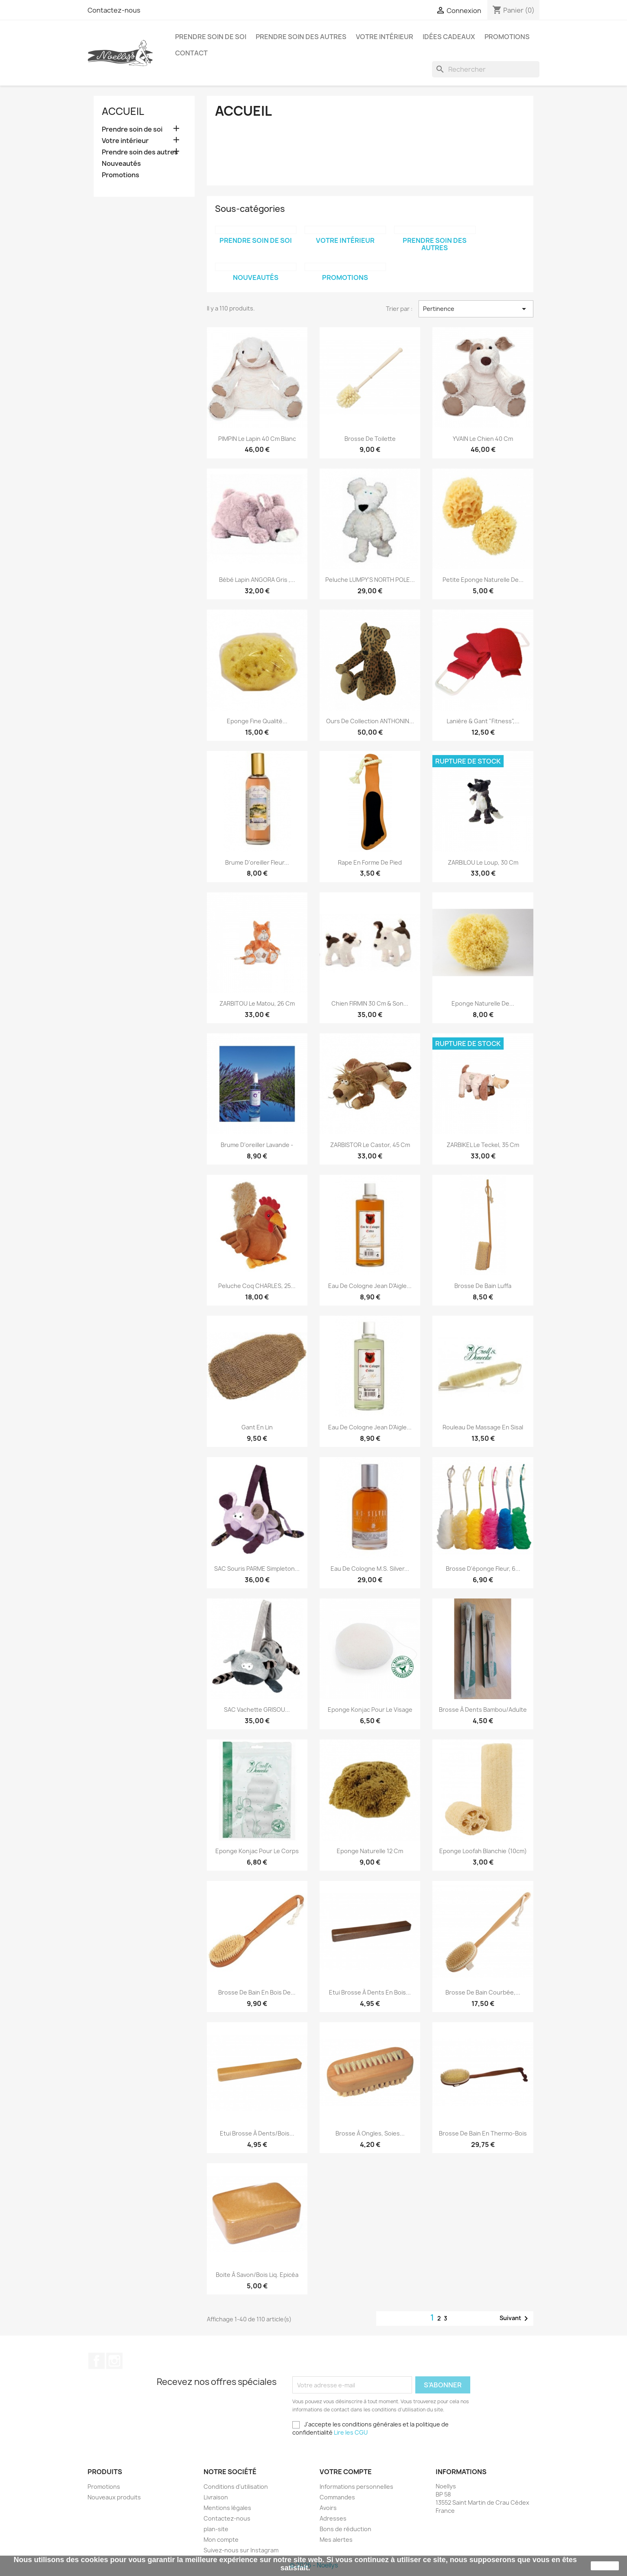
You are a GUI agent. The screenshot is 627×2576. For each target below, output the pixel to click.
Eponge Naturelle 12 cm (370, 1851)
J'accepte (605, 2566)
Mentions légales (227, 2508)
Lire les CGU (351, 2432)
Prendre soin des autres (301, 36)
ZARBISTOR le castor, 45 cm (370, 1145)
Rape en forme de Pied (370, 862)
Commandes (337, 2497)
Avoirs (328, 2508)
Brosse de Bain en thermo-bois (483, 2133)
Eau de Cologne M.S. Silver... (370, 1568)
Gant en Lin (257, 1427)
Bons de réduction (345, 2529)
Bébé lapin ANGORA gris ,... (257, 579)
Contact (191, 52)
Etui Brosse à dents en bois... (370, 1992)
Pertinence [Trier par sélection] (476, 309)
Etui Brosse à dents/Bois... (257, 2133)
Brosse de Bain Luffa (482, 1286)
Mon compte (221, 2539)
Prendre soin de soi (210, 36)
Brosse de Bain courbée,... (482, 1992)
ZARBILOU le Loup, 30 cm (483, 862)
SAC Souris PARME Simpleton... (257, 1568)
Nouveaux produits (114, 2497)
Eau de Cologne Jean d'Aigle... (370, 1286)
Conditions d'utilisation (236, 2486)
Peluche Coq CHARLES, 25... (257, 1286)
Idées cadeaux (449, 36)
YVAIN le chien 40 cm (483, 439)
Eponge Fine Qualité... (257, 721)
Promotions (507, 36)
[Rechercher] (485, 69)
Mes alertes (336, 2539)
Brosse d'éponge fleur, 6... (483, 1568)
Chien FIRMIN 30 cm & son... (369, 1003)
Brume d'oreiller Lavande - (257, 1145)
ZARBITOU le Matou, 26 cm (257, 1003)
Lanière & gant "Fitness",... (483, 721)
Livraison (216, 2497)
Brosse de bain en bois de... (257, 1992)
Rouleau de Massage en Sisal (483, 1427)
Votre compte (346, 2471)
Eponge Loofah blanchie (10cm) (483, 1851)
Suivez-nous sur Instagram (241, 2550)
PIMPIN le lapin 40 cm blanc (257, 439)
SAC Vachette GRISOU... (257, 1709)
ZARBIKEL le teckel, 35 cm (483, 1145)
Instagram (114, 2361)
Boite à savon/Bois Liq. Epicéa (257, 2275)
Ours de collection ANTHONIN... (370, 721)
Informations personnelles (356, 2486)
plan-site (216, 2529)
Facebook (96, 2361)
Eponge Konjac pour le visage (370, 1709)
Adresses (333, 2518)
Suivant (515, 2318)
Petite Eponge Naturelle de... (483, 579)
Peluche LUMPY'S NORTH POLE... (370, 579)
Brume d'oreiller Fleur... (257, 862)
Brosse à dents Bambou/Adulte (483, 1709)
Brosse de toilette (370, 439)
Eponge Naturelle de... (483, 1003)
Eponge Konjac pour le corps (257, 1851)
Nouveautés (121, 163)
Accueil (123, 111)
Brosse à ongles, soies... (370, 2133)
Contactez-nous (114, 10)
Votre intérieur (384, 36)
